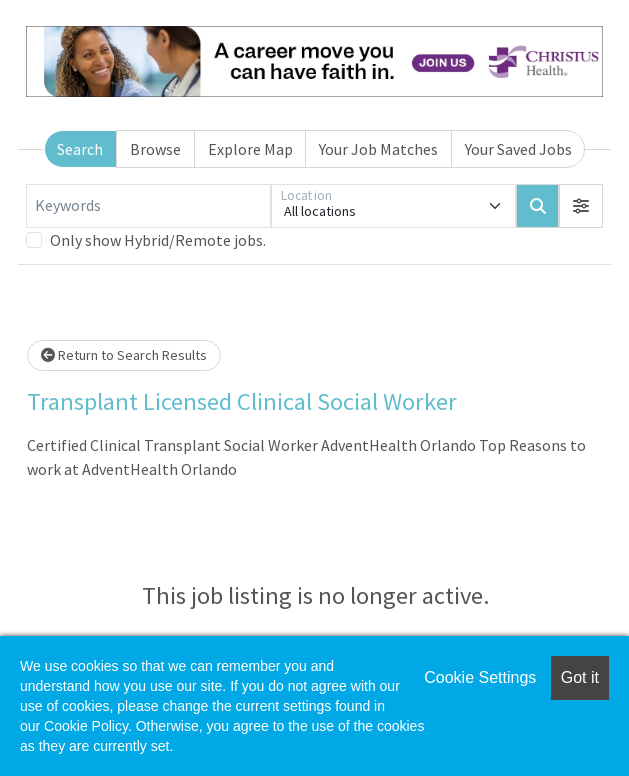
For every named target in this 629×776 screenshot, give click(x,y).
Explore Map (250, 149)
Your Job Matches (378, 149)
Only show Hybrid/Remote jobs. (158, 240)
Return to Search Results (124, 355)
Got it (580, 677)
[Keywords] (148, 206)
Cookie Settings (480, 677)
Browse (155, 149)
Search (80, 149)
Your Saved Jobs (518, 149)
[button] (581, 206)
